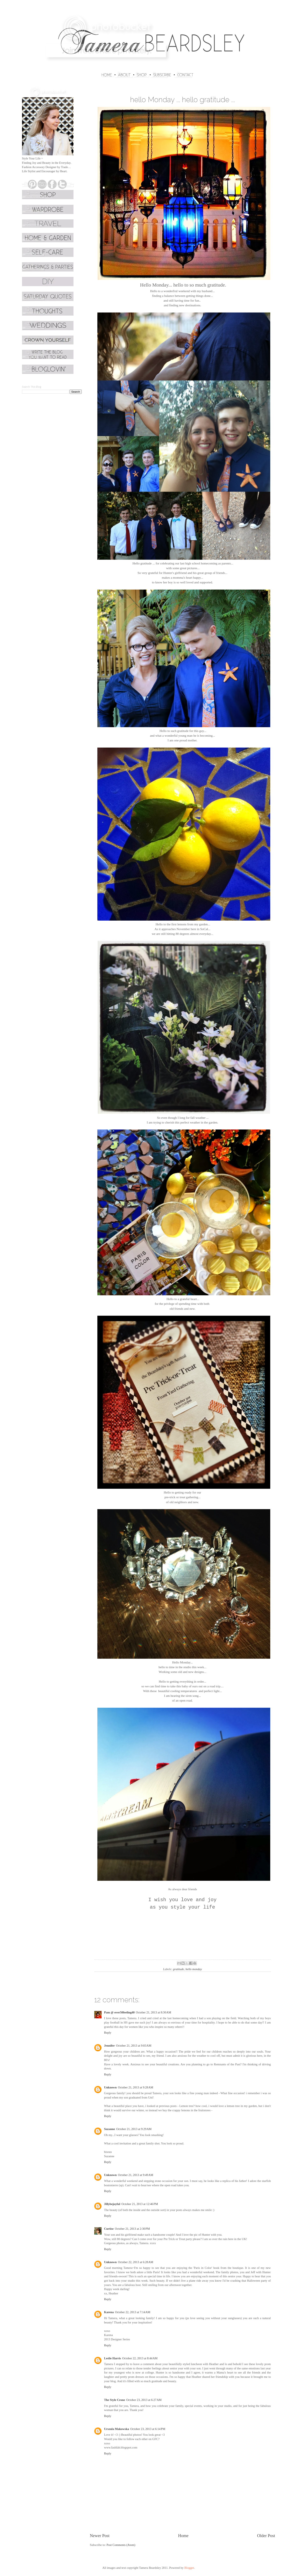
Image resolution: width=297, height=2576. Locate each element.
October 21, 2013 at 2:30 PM (132, 2228)
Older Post (266, 2535)
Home (183, 2535)
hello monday (193, 1969)
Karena (109, 2312)
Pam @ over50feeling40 (119, 2012)
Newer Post (100, 2535)
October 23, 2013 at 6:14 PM (147, 2429)
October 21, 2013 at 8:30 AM (153, 2012)
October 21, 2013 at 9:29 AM (134, 2129)
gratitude (178, 1969)
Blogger (189, 2567)
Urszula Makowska (116, 2429)
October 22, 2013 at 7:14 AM (132, 2312)
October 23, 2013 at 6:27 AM (144, 2400)
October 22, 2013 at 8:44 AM (140, 2358)
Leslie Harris (112, 2358)
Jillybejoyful (112, 2204)
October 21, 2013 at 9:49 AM (135, 2175)
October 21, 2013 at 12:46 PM (139, 2204)
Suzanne (109, 2129)
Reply (107, 2032)
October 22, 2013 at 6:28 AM (135, 2262)
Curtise (109, 2228)
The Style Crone (114, 2400)
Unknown (110, 2087)
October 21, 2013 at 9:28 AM (135, 2087)
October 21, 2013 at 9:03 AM (133, 2045)
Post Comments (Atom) (120, 2545)
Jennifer (109, 2045)
